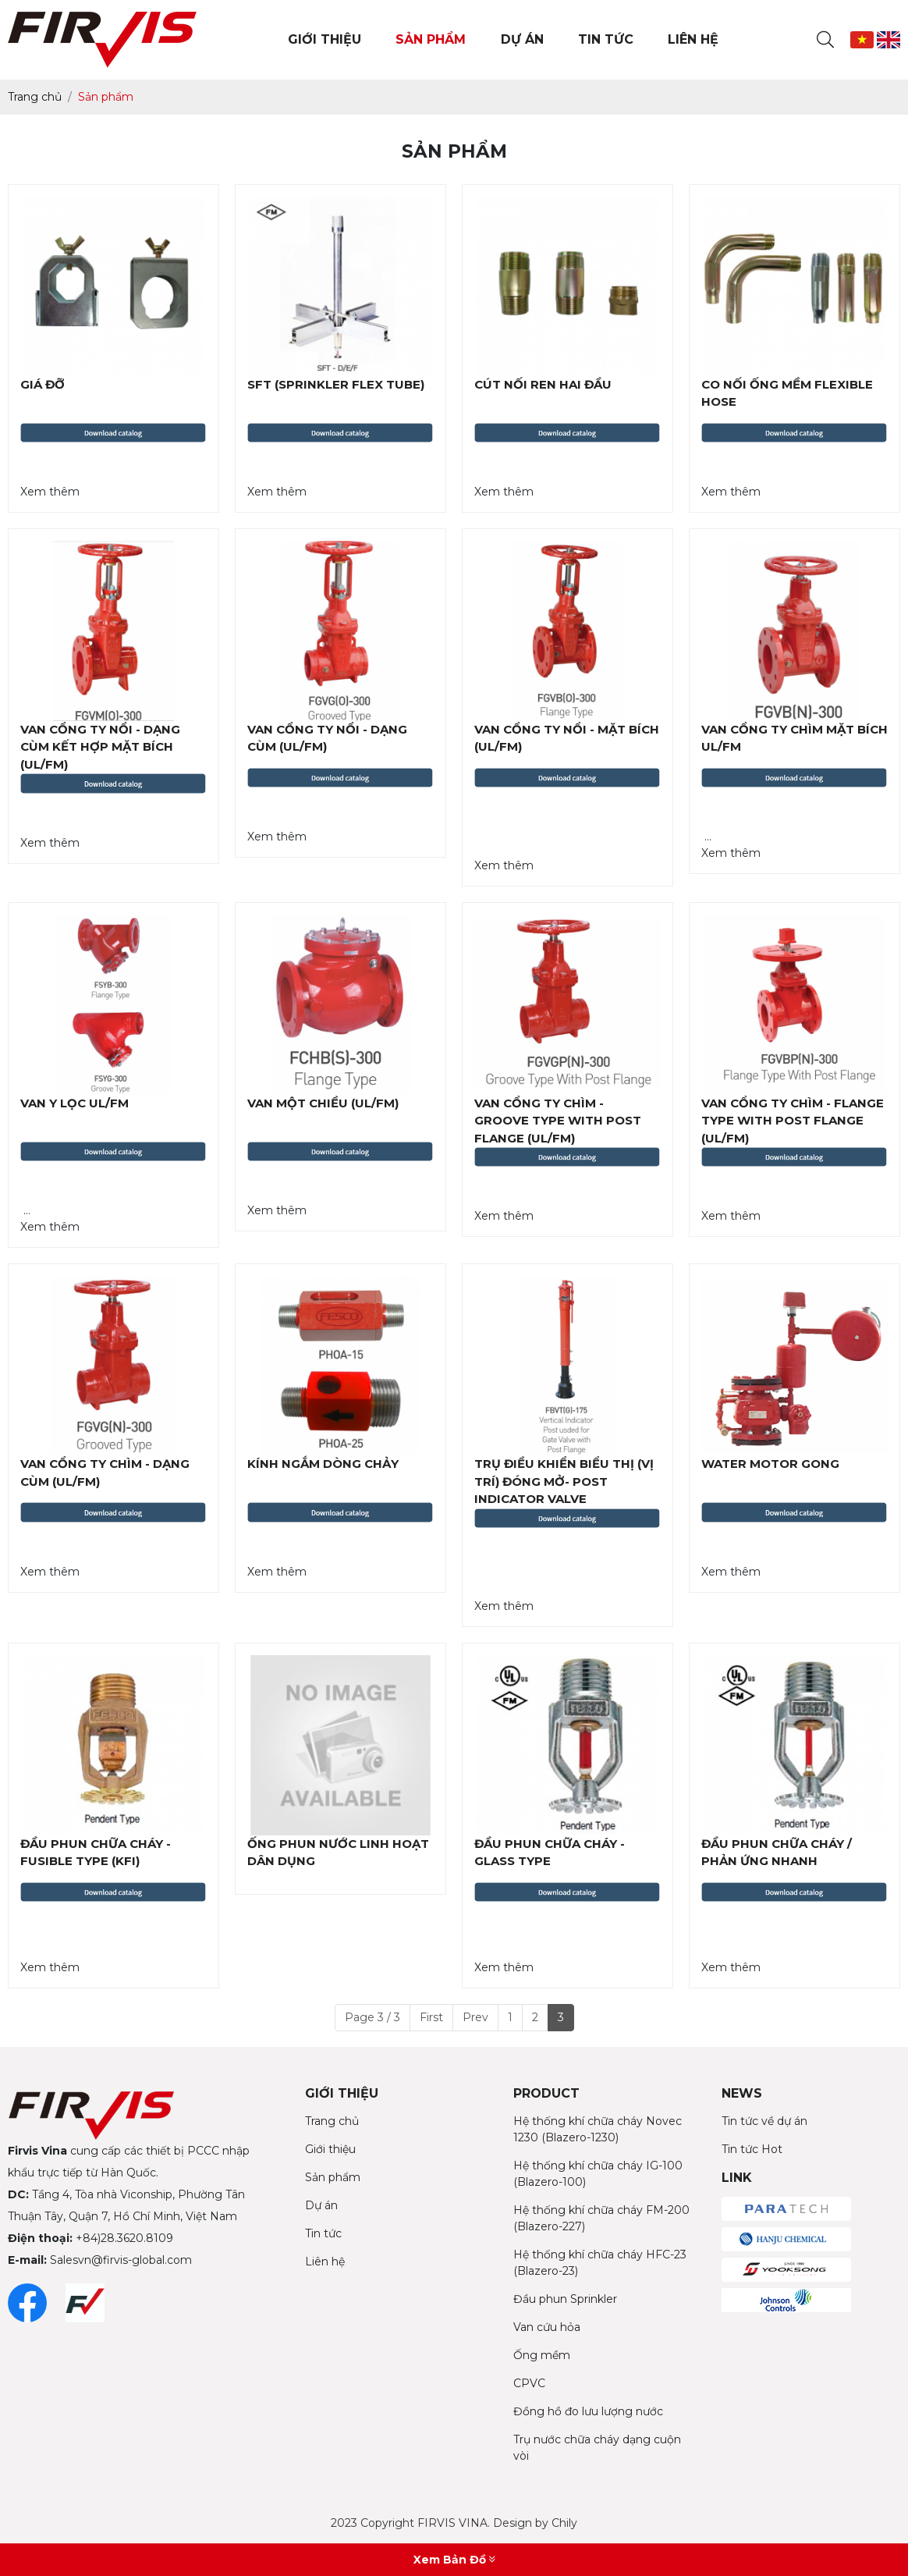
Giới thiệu (330, 2149)
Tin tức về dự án (764, 2121)
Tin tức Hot (752, 2149)
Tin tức (323, 2233)
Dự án (321, 2205)
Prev (475, 2017)
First (431, 2017)
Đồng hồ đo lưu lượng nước (588, 2411)
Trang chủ (332, 2121)
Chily (564, 2523)
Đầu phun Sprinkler (565, 2299)
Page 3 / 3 (372, 2017)
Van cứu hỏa (546, 2327)
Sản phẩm (332, 2177)
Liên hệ (325, 2261)
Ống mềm (541, 2355)
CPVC (529, 2383)
